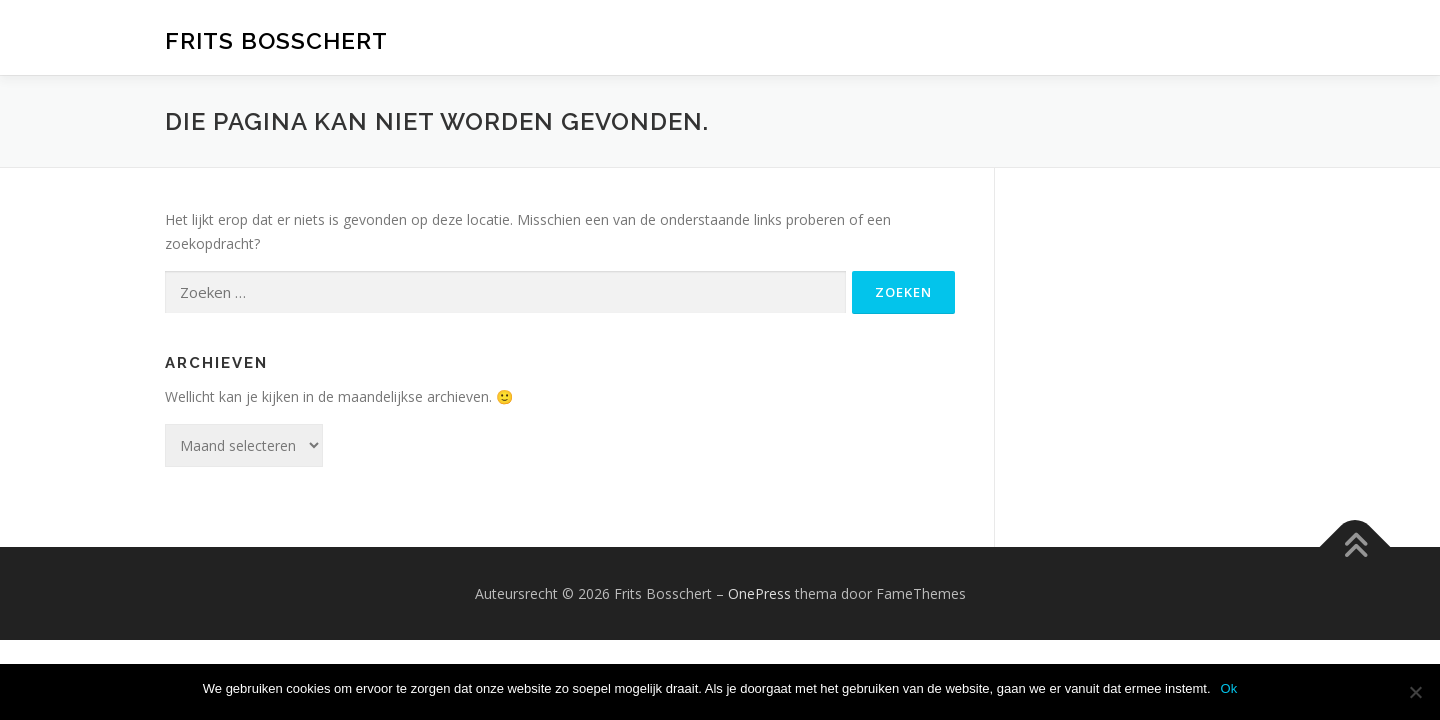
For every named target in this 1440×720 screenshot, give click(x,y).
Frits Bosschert (276, 40)
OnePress (759, 593)
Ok (1229, 688)
